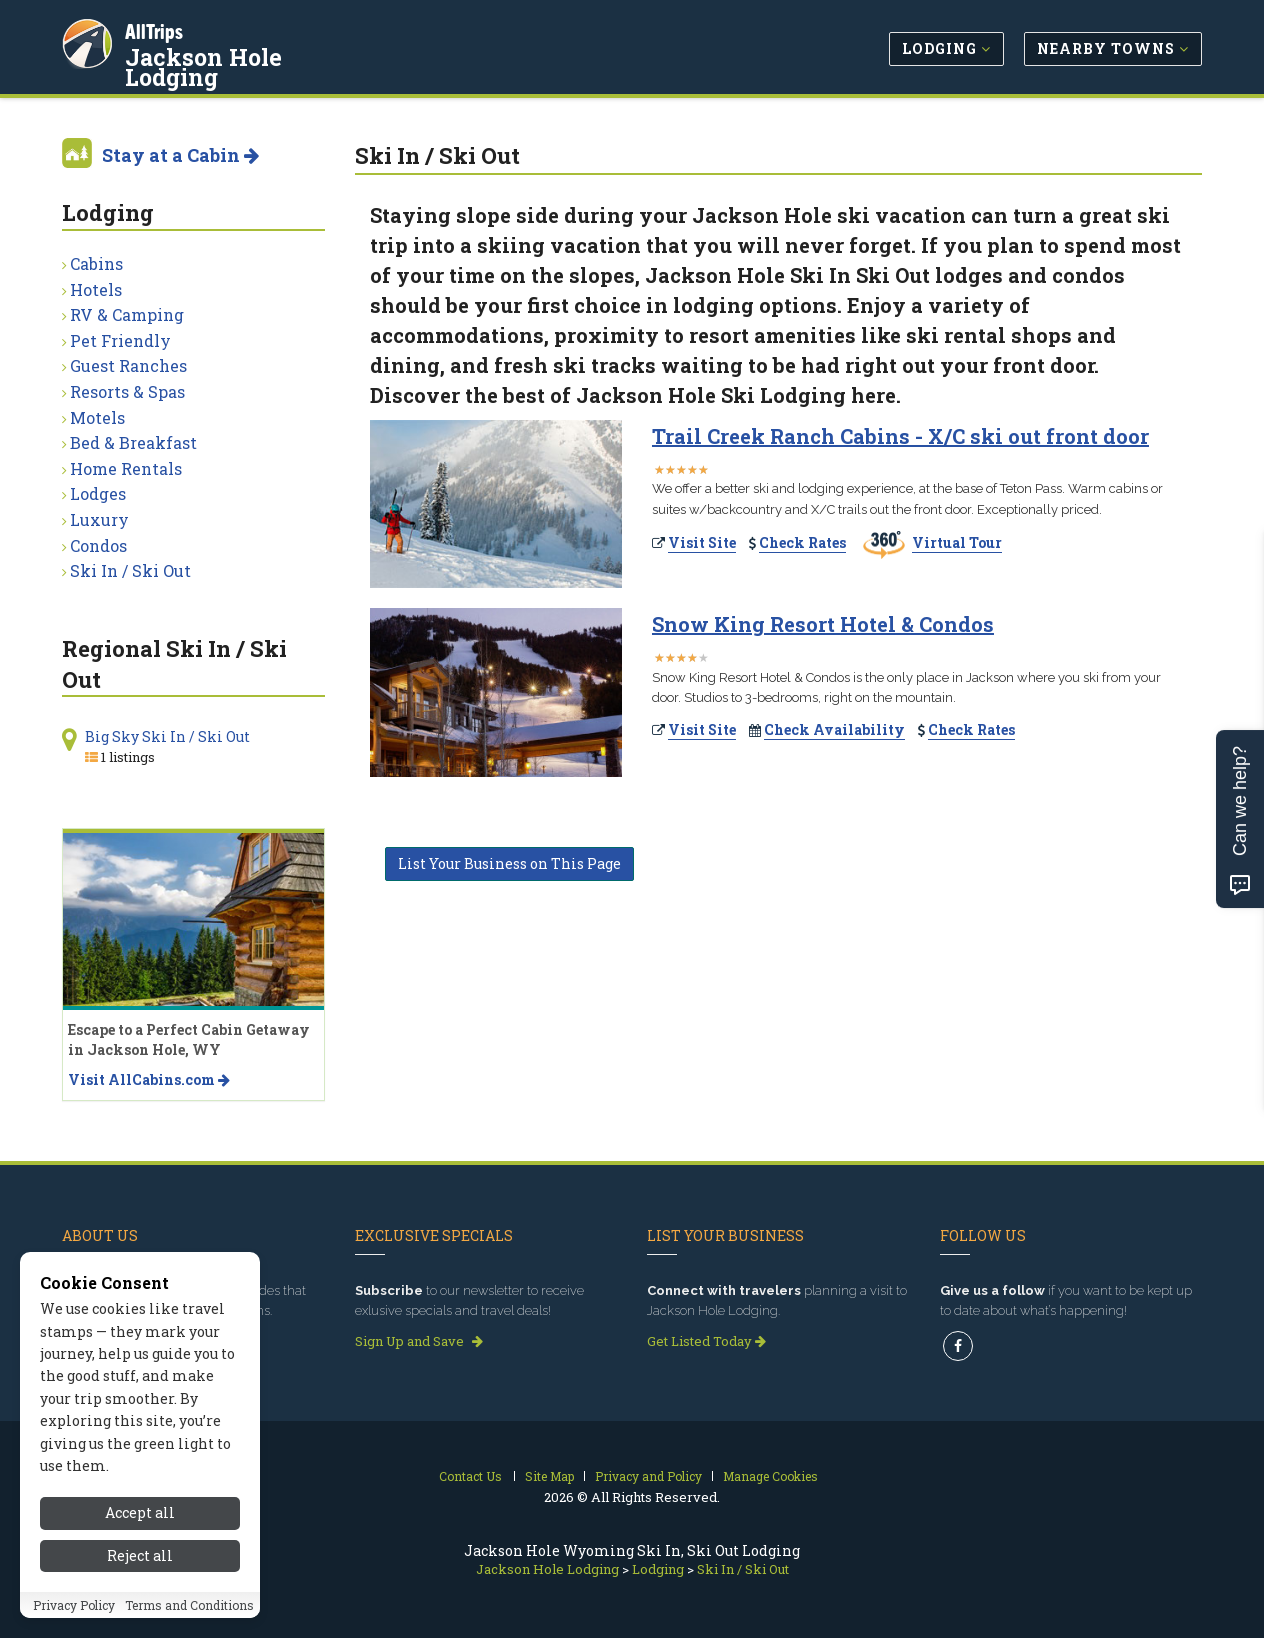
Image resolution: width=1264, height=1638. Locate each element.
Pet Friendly (120, 340)
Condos (98, 545)
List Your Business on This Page (509, 863)
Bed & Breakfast (133, 442)
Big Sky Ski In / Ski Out (167, 736)
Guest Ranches (128, 365)
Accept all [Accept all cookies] (140, 1518)
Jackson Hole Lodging (256, 54)
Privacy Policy (74, 1610)
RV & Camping (127, 314)
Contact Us (470, 1476)
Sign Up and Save (419, 1341)
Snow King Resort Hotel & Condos (823, 624)
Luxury (99, 519)
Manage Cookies (770, 1476)
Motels (97, 417)
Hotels (96, 289)
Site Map (549, 1476)
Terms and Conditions (189, 1610)
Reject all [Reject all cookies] (140, 1560)
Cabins (96, 263)
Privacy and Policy (648, 1476)
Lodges (98, 493)
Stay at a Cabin (180, 155)
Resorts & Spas (127, 391)
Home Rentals (126, 468)
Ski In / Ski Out (130, 570)
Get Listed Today (706, 1341)
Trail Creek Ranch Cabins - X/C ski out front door (900, 436)
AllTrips (157, 28)
